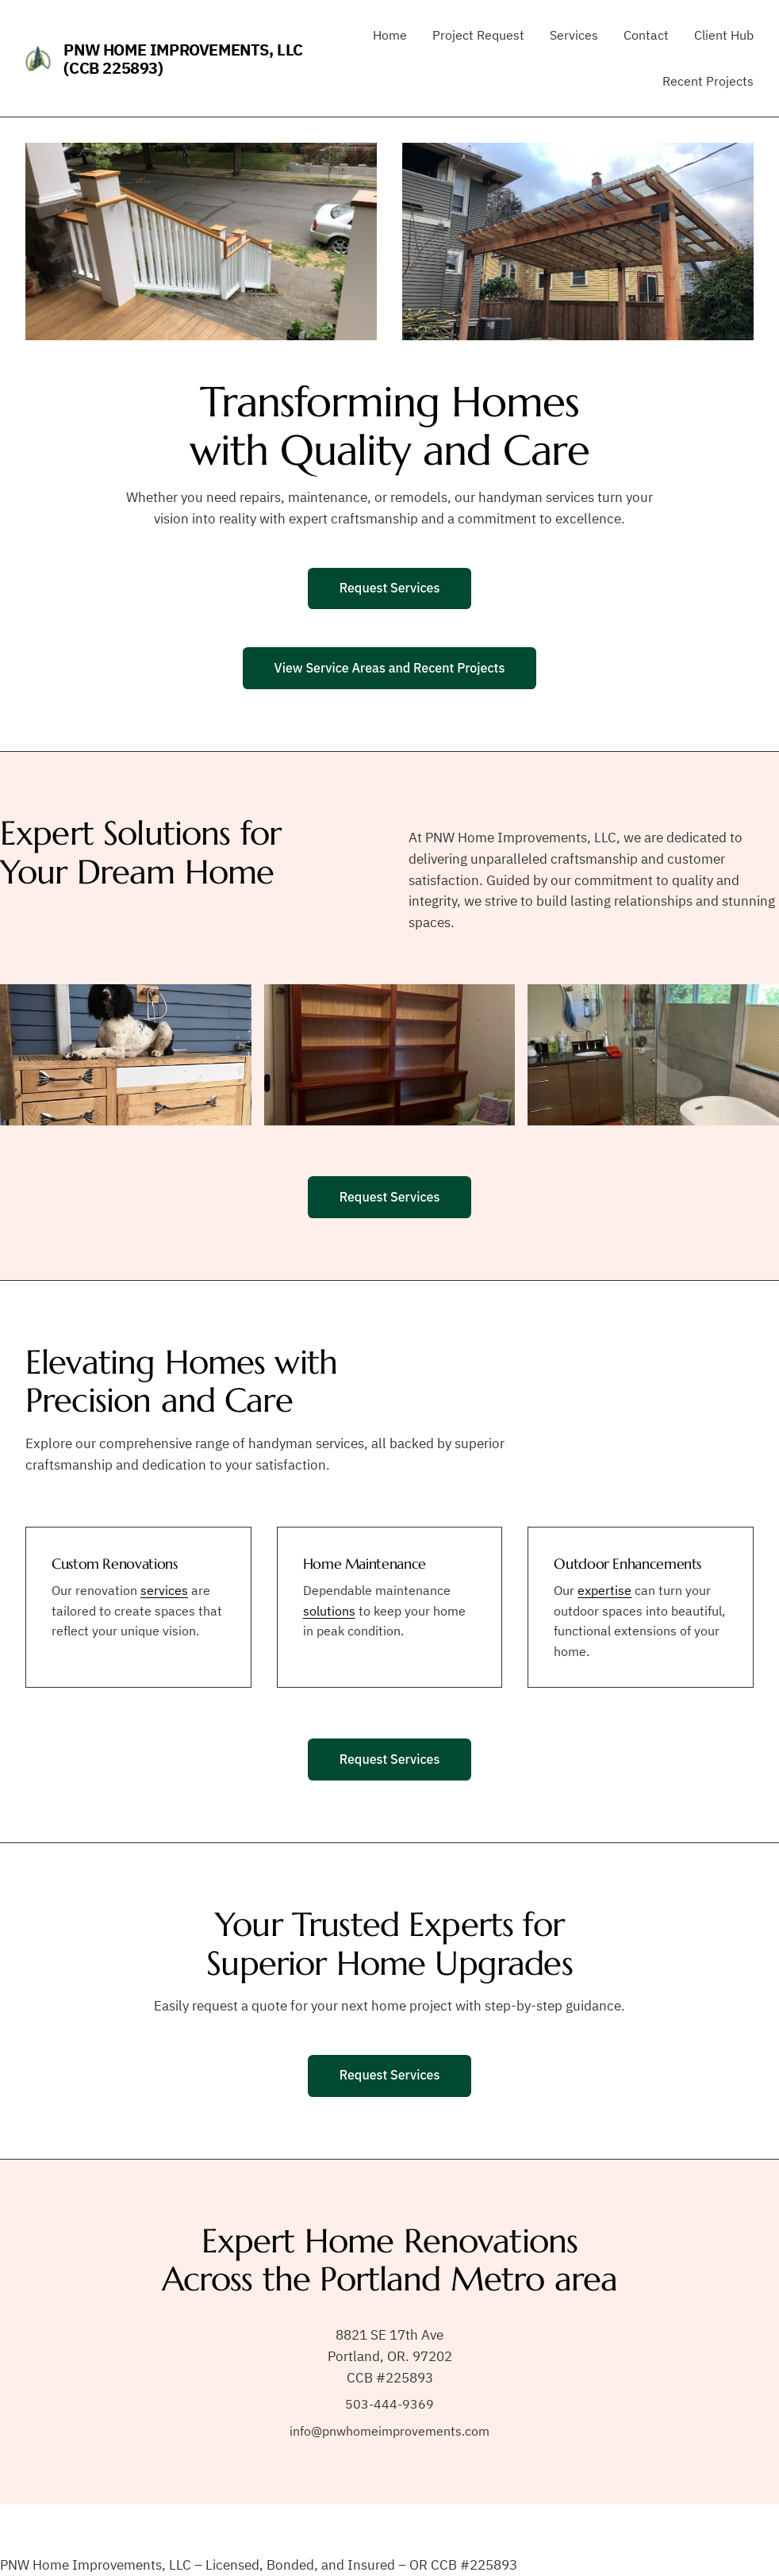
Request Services (390, 588)
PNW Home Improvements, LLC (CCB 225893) (183, 59)
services (164, 1590)
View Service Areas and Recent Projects (389, 668)
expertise (604, 1590)
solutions (329, 1611)
